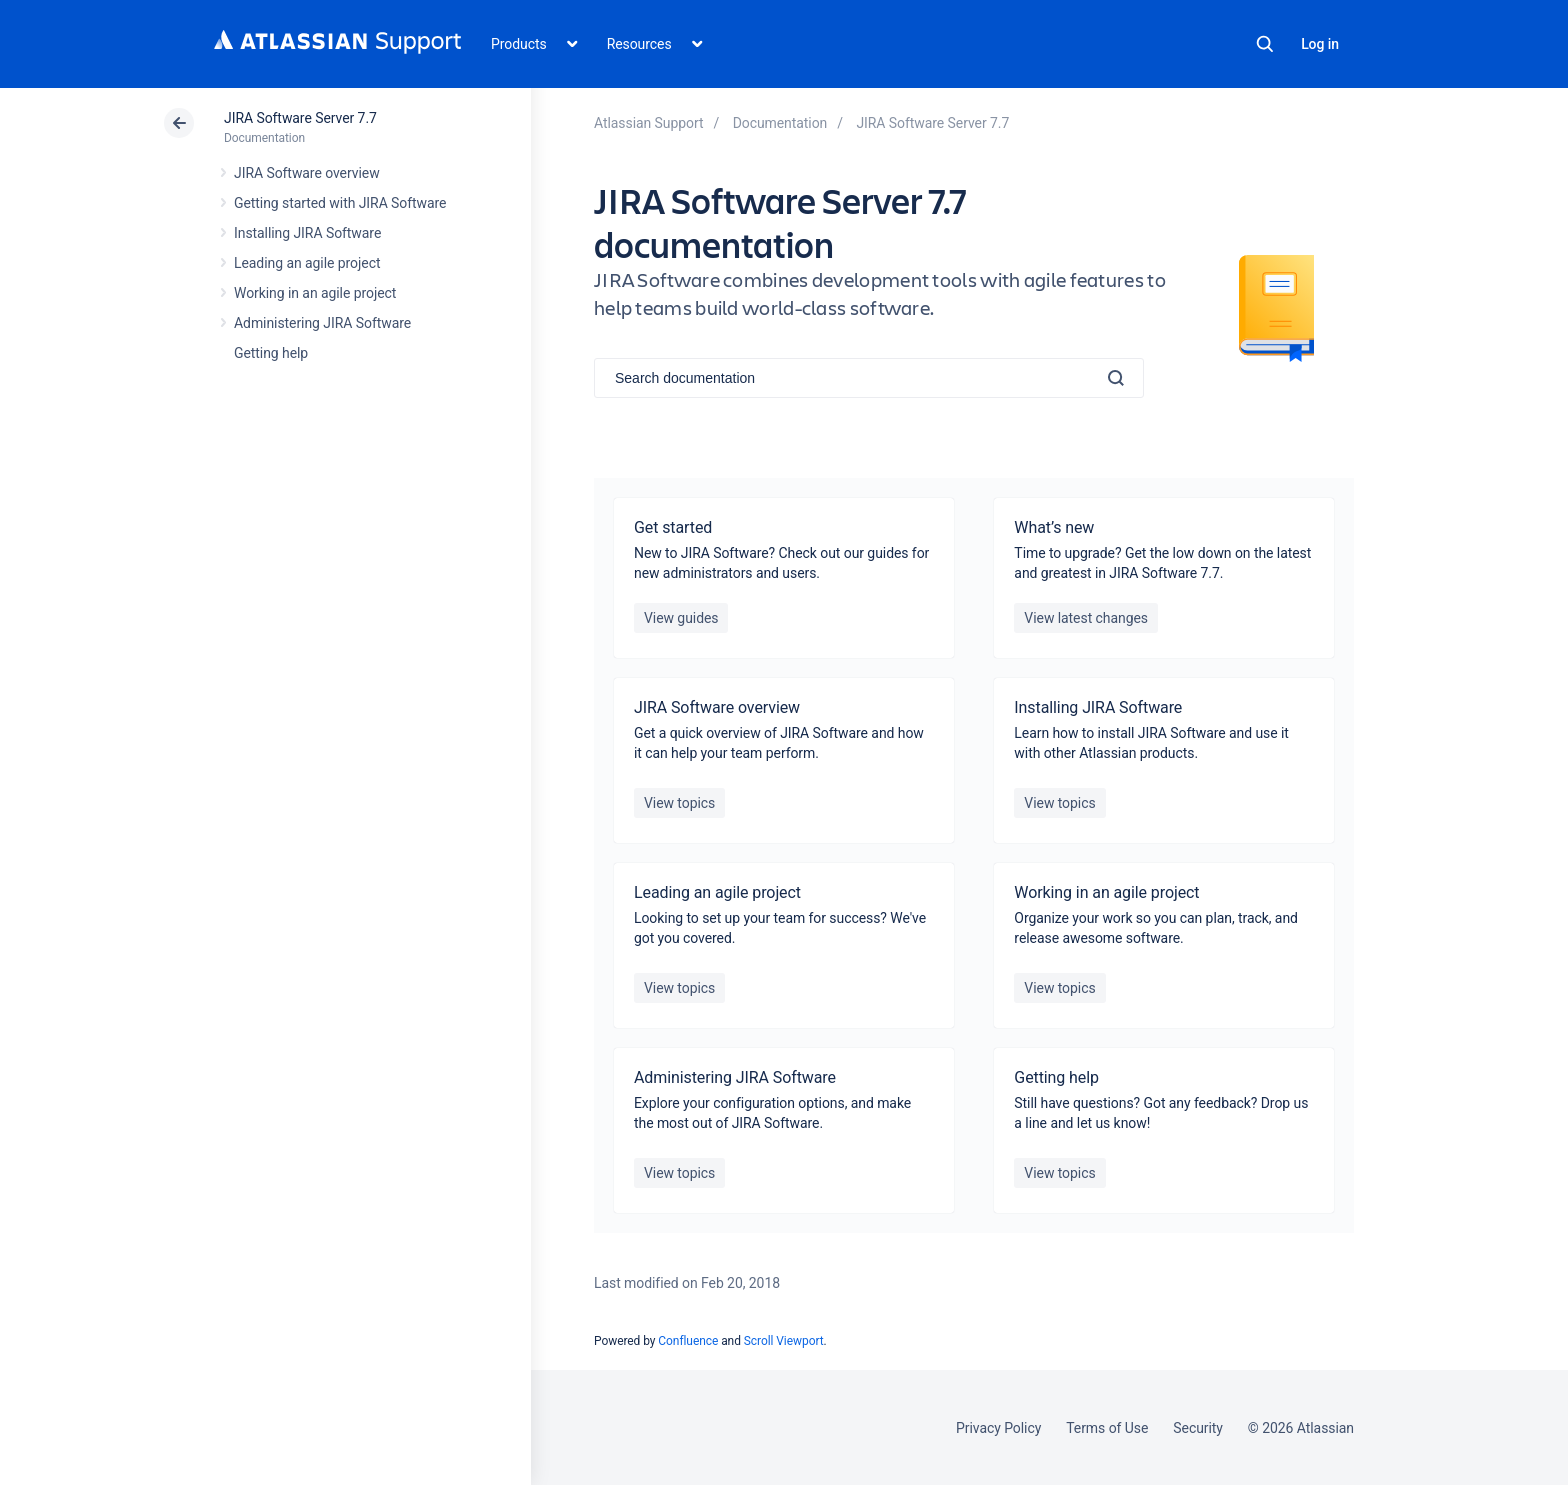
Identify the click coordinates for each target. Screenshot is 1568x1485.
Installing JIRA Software (307, 233)
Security (1198, 1428)
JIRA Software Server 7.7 (300, 118)
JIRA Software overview (307, 173)
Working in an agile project (315, 293)
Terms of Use (1107, 1428)
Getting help (271, 353)
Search (1265, 44)
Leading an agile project (307, 263)
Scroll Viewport (784, 1341)
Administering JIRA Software (322, 323)
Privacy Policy (998, 1428)
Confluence (688, 1341)
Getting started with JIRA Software (340, 203)
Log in (1320, 44)
